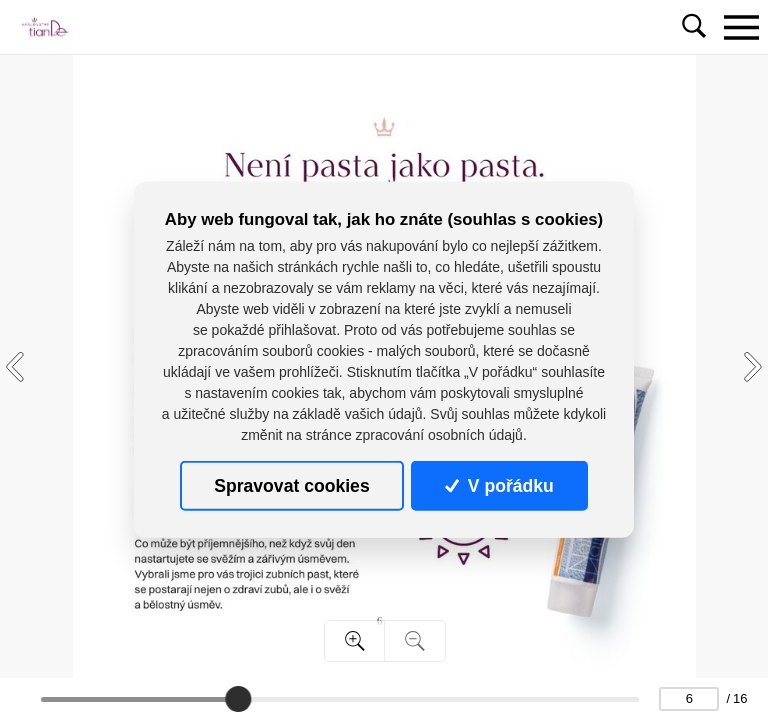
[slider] (238, 699)
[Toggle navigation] (741, 27)
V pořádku (499, 486)
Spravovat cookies (291, 486)
